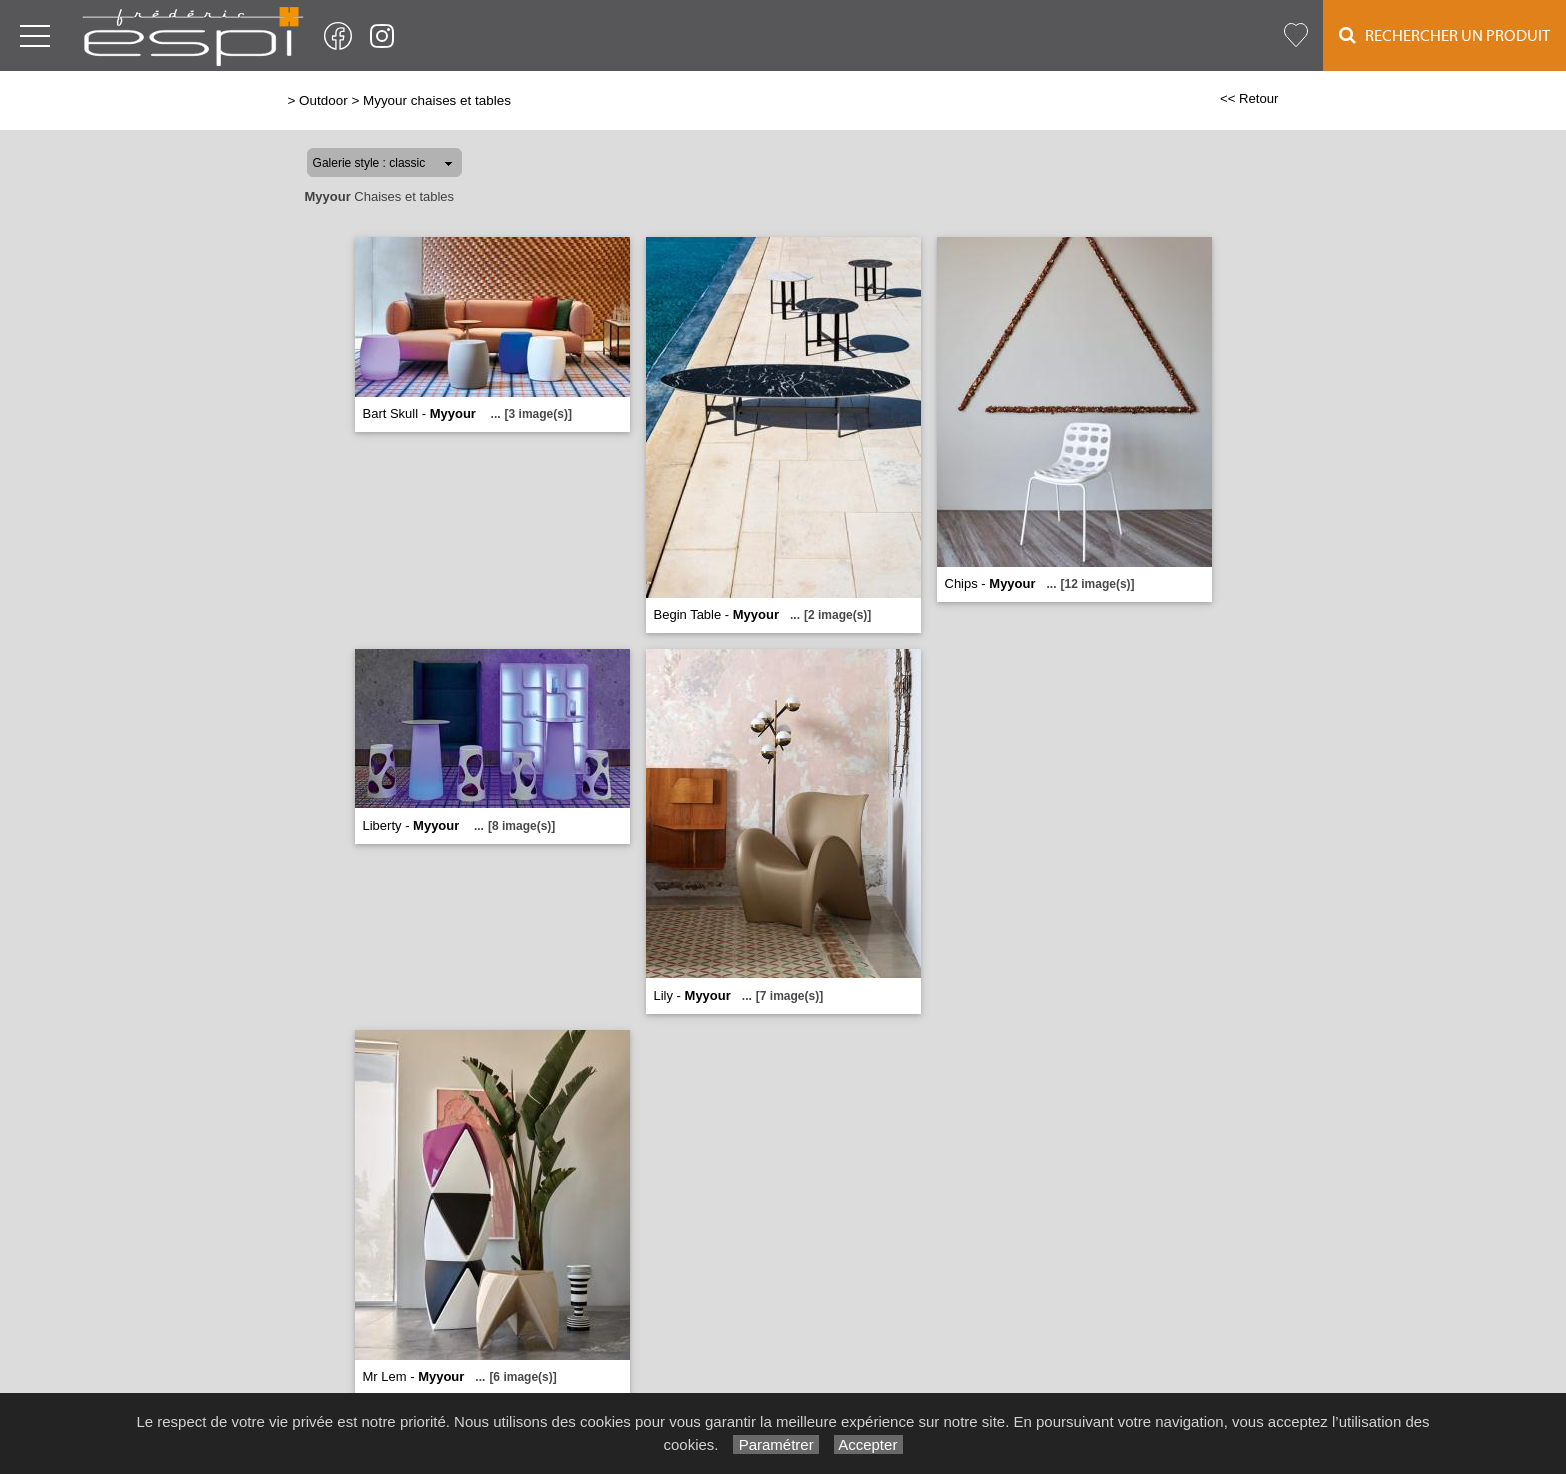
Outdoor (323, 100)
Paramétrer (775, 1444)
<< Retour (1249, 98)
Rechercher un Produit (1444, 35)
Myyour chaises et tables (437, 100)
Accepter (868, 1444)
